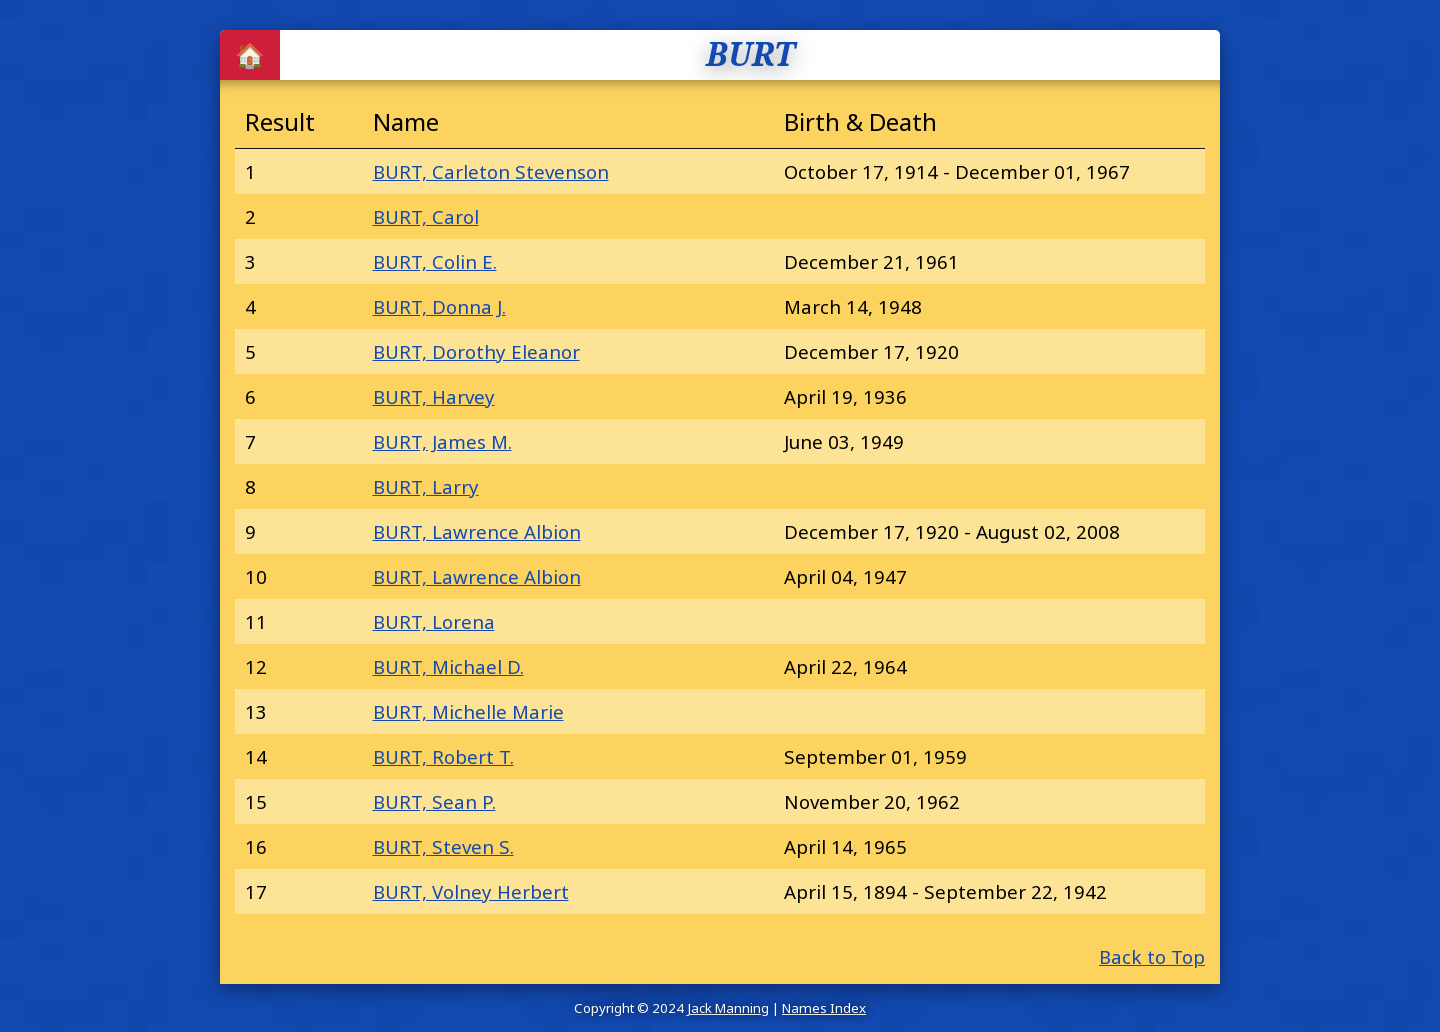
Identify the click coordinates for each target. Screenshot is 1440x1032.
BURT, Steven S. (443, 846)
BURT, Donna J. (439, 306)
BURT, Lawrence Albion (477, 531)
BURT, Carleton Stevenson (491, 171)
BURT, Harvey (434, 396)
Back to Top (1152, 956)
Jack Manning (728, 1008)
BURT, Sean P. (434, 801)
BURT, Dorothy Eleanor (476, 351)
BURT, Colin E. (435, 261)
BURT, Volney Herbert (471, 891)
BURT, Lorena (434, 621)
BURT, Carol (426, 216)
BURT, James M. (442, 441)
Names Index (824, 1008)
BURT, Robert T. (443, 756)
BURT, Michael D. (448, 666)
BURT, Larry (426, 486)
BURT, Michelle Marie (468, 711)
